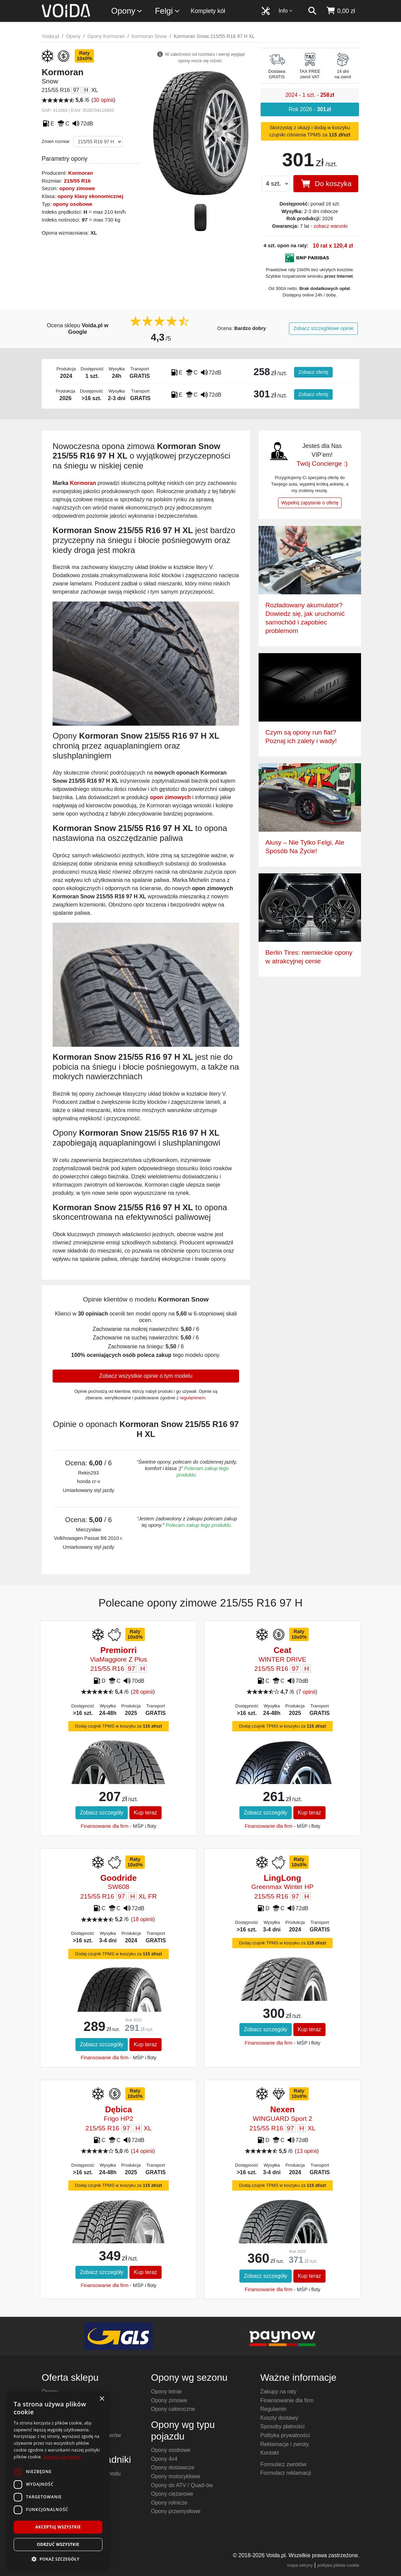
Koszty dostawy (279, 2418)
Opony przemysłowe (175, 2511)
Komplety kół (208, 11)
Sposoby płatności (282, 2426)
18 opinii (143, 1919)
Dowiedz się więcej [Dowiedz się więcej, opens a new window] (62, 2457)
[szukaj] (312, 11)
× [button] (101, 2399)
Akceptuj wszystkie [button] (58, 2527)
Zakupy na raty (278, 2391)
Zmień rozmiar (56, 141)
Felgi (167, 11)
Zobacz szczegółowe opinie (323, 328)
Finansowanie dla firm (104, 1826)
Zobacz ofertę (314, 372)
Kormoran (80, 173)
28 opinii (143, 1692)
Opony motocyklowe (175, 2476)
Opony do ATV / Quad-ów (182, 2485)
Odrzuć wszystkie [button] (58, 2544)
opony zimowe (77, 188)
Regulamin (273, 2409)
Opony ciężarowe (172, 2494)
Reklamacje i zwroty (284, 2444)
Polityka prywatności (285, 2435)
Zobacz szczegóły (101, 1812)
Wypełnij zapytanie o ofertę (309, 502)
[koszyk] (340, 11)
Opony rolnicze (169, 2503)
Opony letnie (166, 2391)
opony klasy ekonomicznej (90, 196)
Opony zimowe (169, 2400)
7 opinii (307, 1692)
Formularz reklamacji (285, 2473)
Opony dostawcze (172, 2467)
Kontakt (269, 2453)
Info (286, 11)
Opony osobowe (171, 2450)
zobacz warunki (330, 226)
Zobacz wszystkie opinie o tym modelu (145, 1376)
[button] (58, 2558)
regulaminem (192, 1397)
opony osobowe (73, 204)
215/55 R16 (77, 181)
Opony (127, 11)
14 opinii (143, 2151)
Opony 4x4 (164, 2459)
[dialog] (58, 2480)
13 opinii (306, 2151)
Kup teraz (145, 1812)
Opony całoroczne (173, 2409)
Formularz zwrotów (283, 2464)
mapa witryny (300, 2565)
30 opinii (103, 100)
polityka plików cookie (338, 2565)
